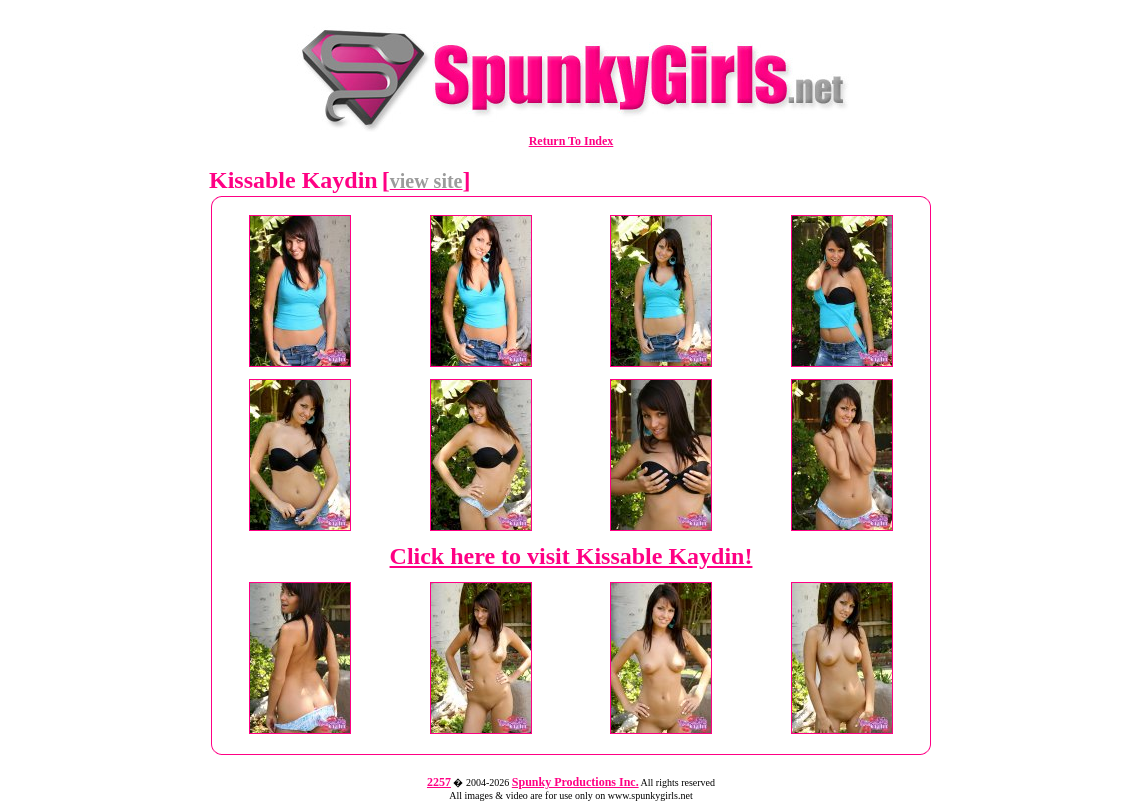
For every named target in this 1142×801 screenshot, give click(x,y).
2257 (439, 782)
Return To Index (571, 141)
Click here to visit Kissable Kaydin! (571, 556)
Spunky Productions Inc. (575, 782)
